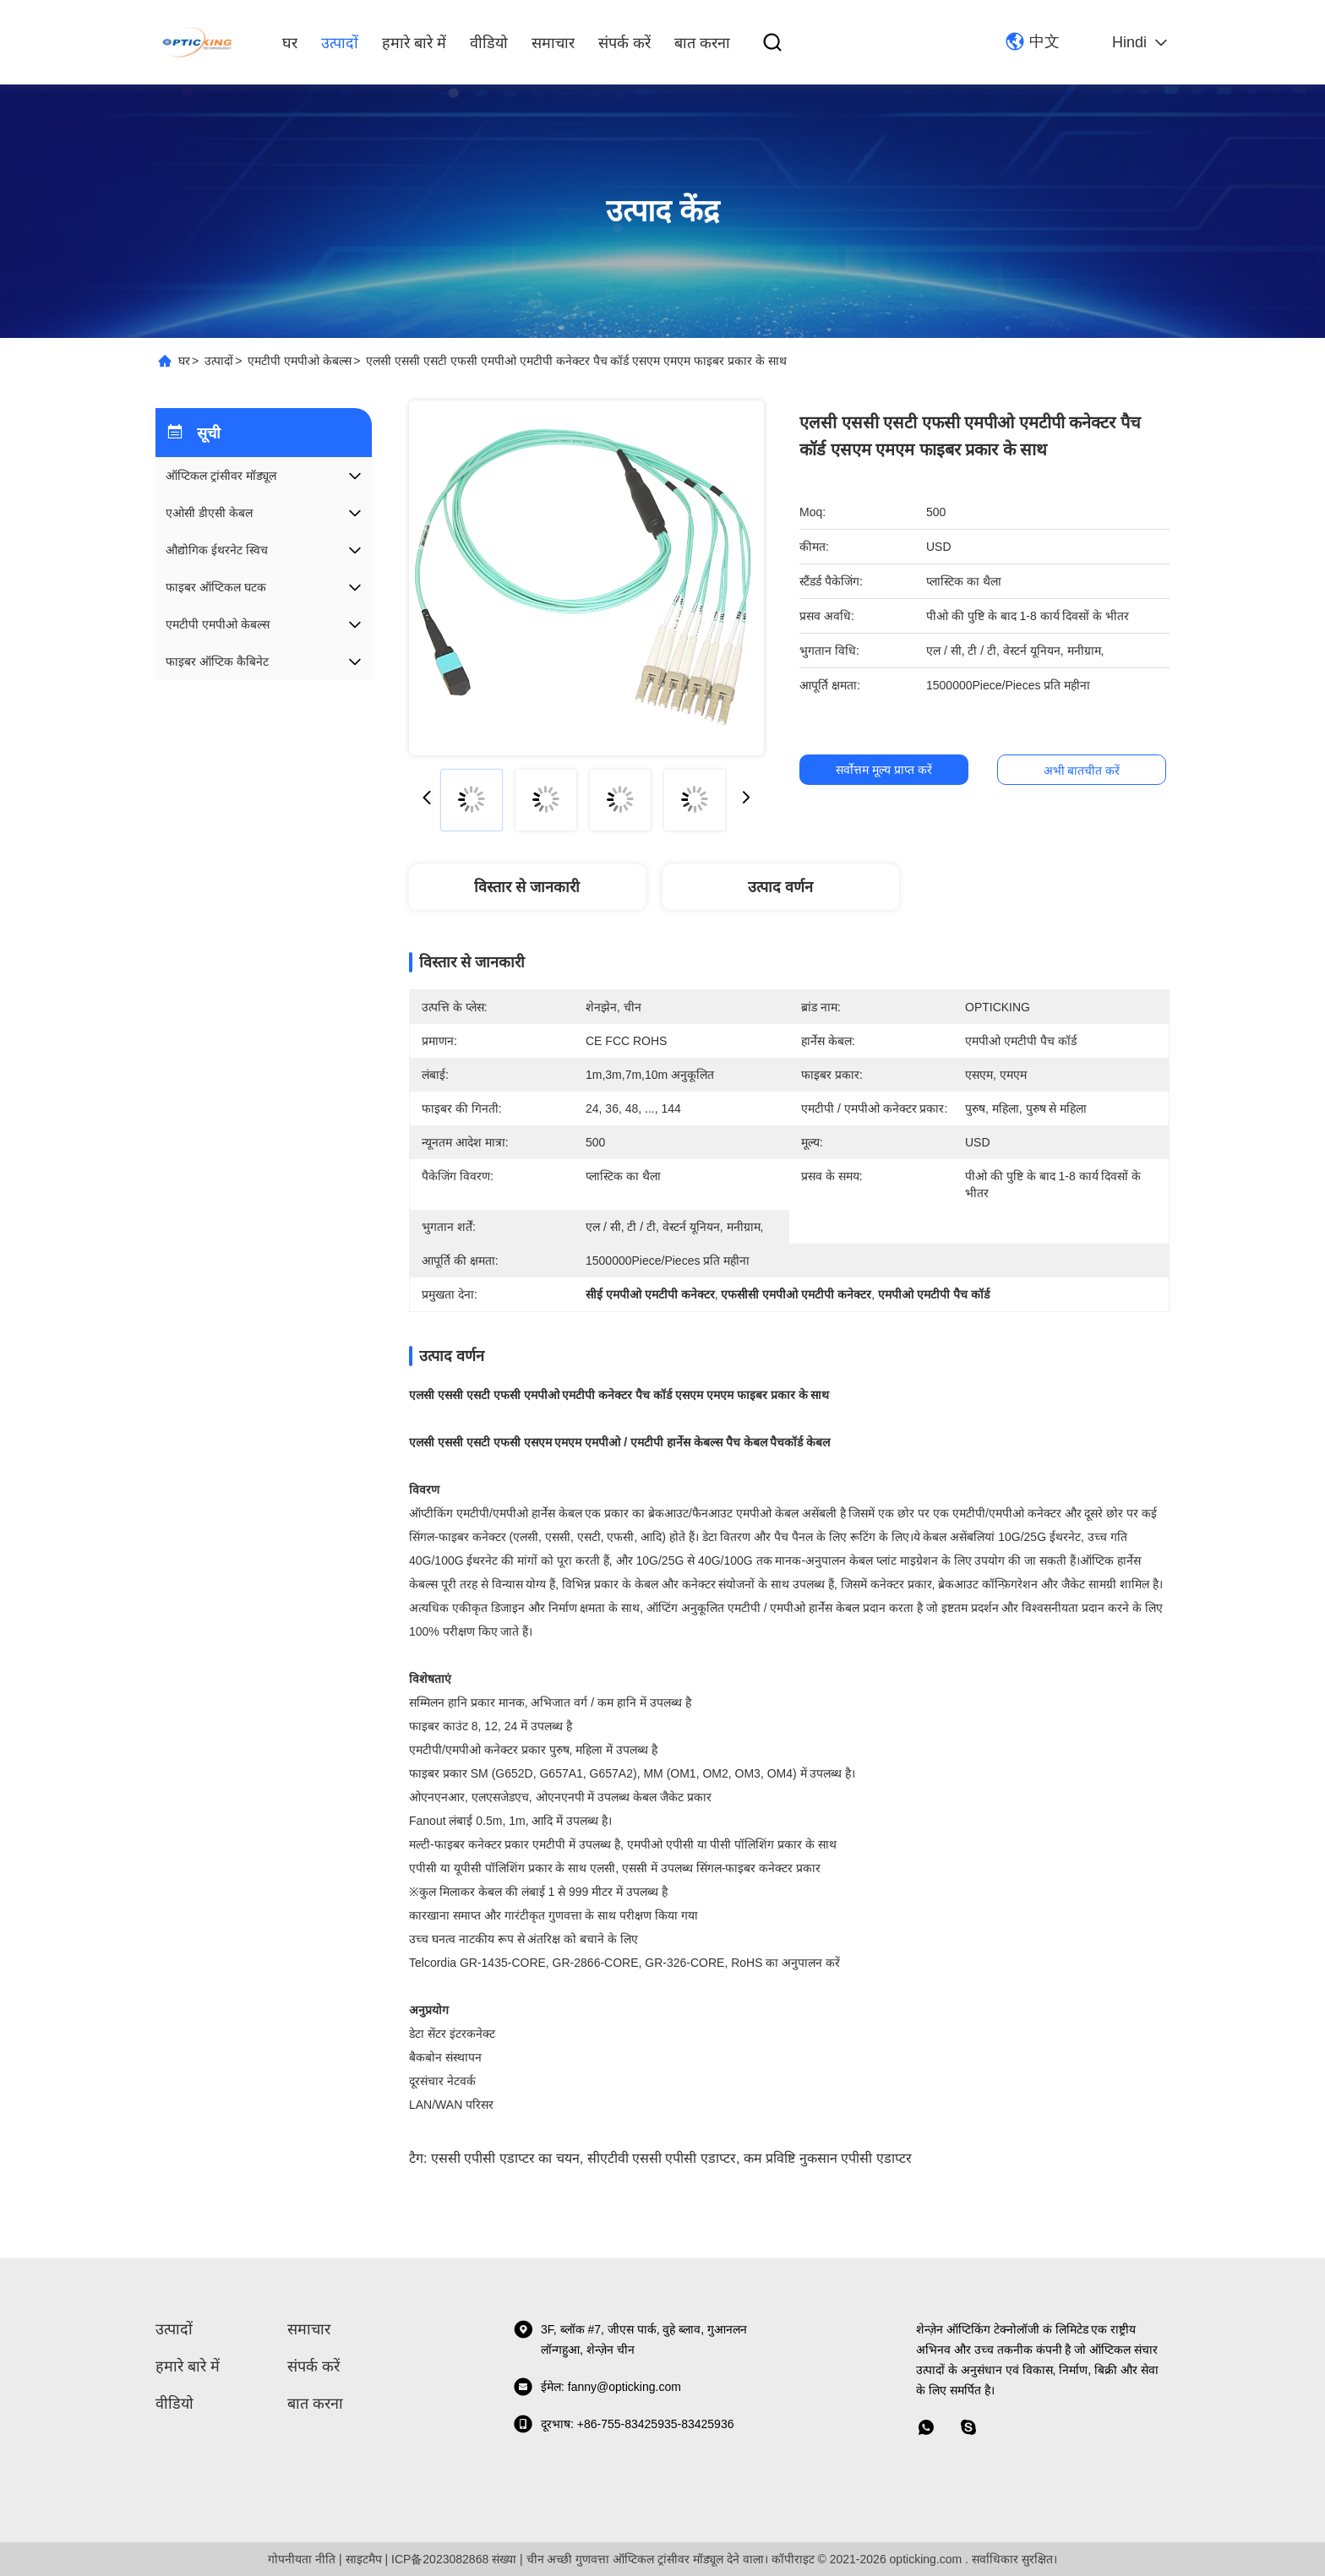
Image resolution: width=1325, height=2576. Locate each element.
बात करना (702, 43)
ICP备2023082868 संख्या (453, 2559)
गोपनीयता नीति (301, 2559)
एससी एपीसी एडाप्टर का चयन (505, 2158)
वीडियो (489, 43)
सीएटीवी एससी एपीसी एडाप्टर (661, 2158)
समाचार (553, 43)
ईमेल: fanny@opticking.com (597, 2387)
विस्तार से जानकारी (527, 887)
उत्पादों (339, 43)
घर (289, 43)
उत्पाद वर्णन (780, 887)
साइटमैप (364, 2559)
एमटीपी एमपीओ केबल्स (300, 361)
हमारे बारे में (414, 43)
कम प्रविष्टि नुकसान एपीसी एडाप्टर (828, 2158)
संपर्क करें (624, 43)
